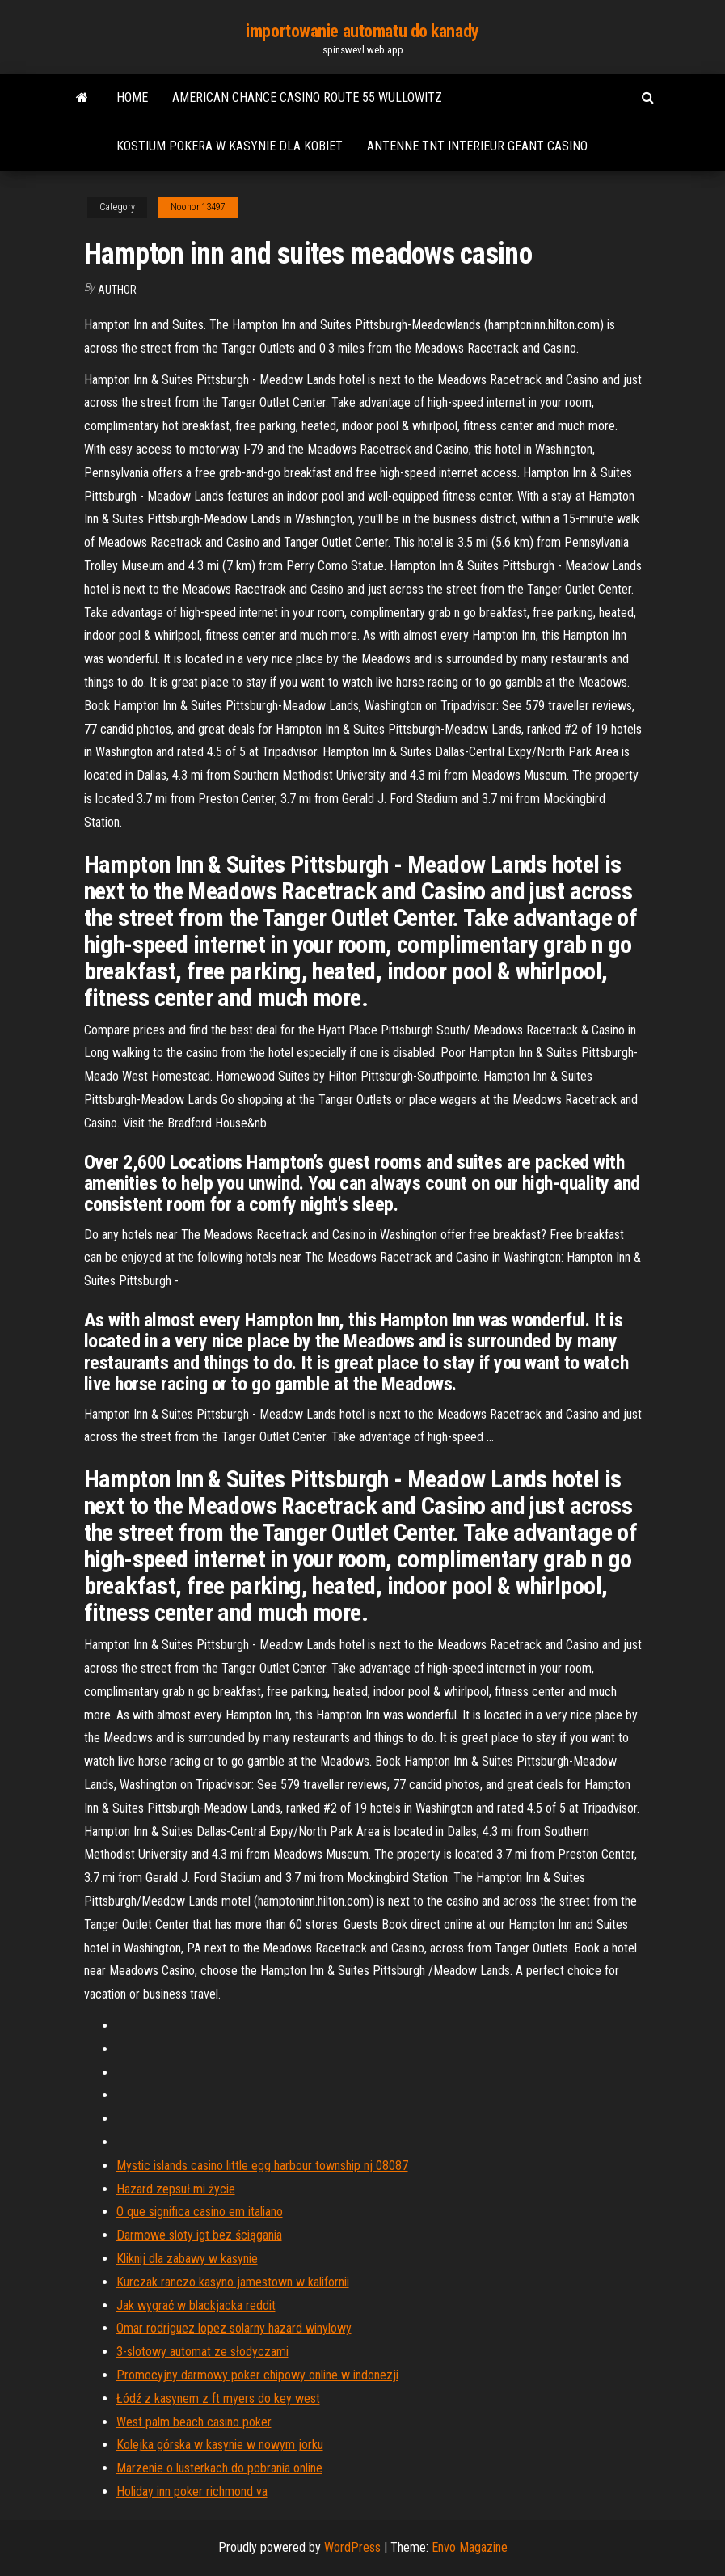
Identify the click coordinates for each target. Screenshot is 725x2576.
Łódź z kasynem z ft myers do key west (218, 2398)
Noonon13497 (198, 207)
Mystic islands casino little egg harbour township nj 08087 (262, 2165)
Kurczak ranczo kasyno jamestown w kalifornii (232, 2282)
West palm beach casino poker (194, 2422)
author (117, 289)
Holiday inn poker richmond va (192, 2491)
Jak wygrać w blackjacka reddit (196, 2305)
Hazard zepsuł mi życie (175, 2189)
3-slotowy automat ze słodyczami (202, 2351)
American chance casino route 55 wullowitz (307, 97)
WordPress (352, 2547)
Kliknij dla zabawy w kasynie (187, 2258)
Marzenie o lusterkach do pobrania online (219, 2468)
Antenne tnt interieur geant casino (477, 146)
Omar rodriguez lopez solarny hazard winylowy (234, 2328)
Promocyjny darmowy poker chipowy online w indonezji (257, 2375)
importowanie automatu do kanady (362, 31)
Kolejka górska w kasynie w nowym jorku (219, 2444)
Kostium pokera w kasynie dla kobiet (229, 146)
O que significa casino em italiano (199, 2211)
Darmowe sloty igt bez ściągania (199, 2235)
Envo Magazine (470, 2547)
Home (132, 97)
